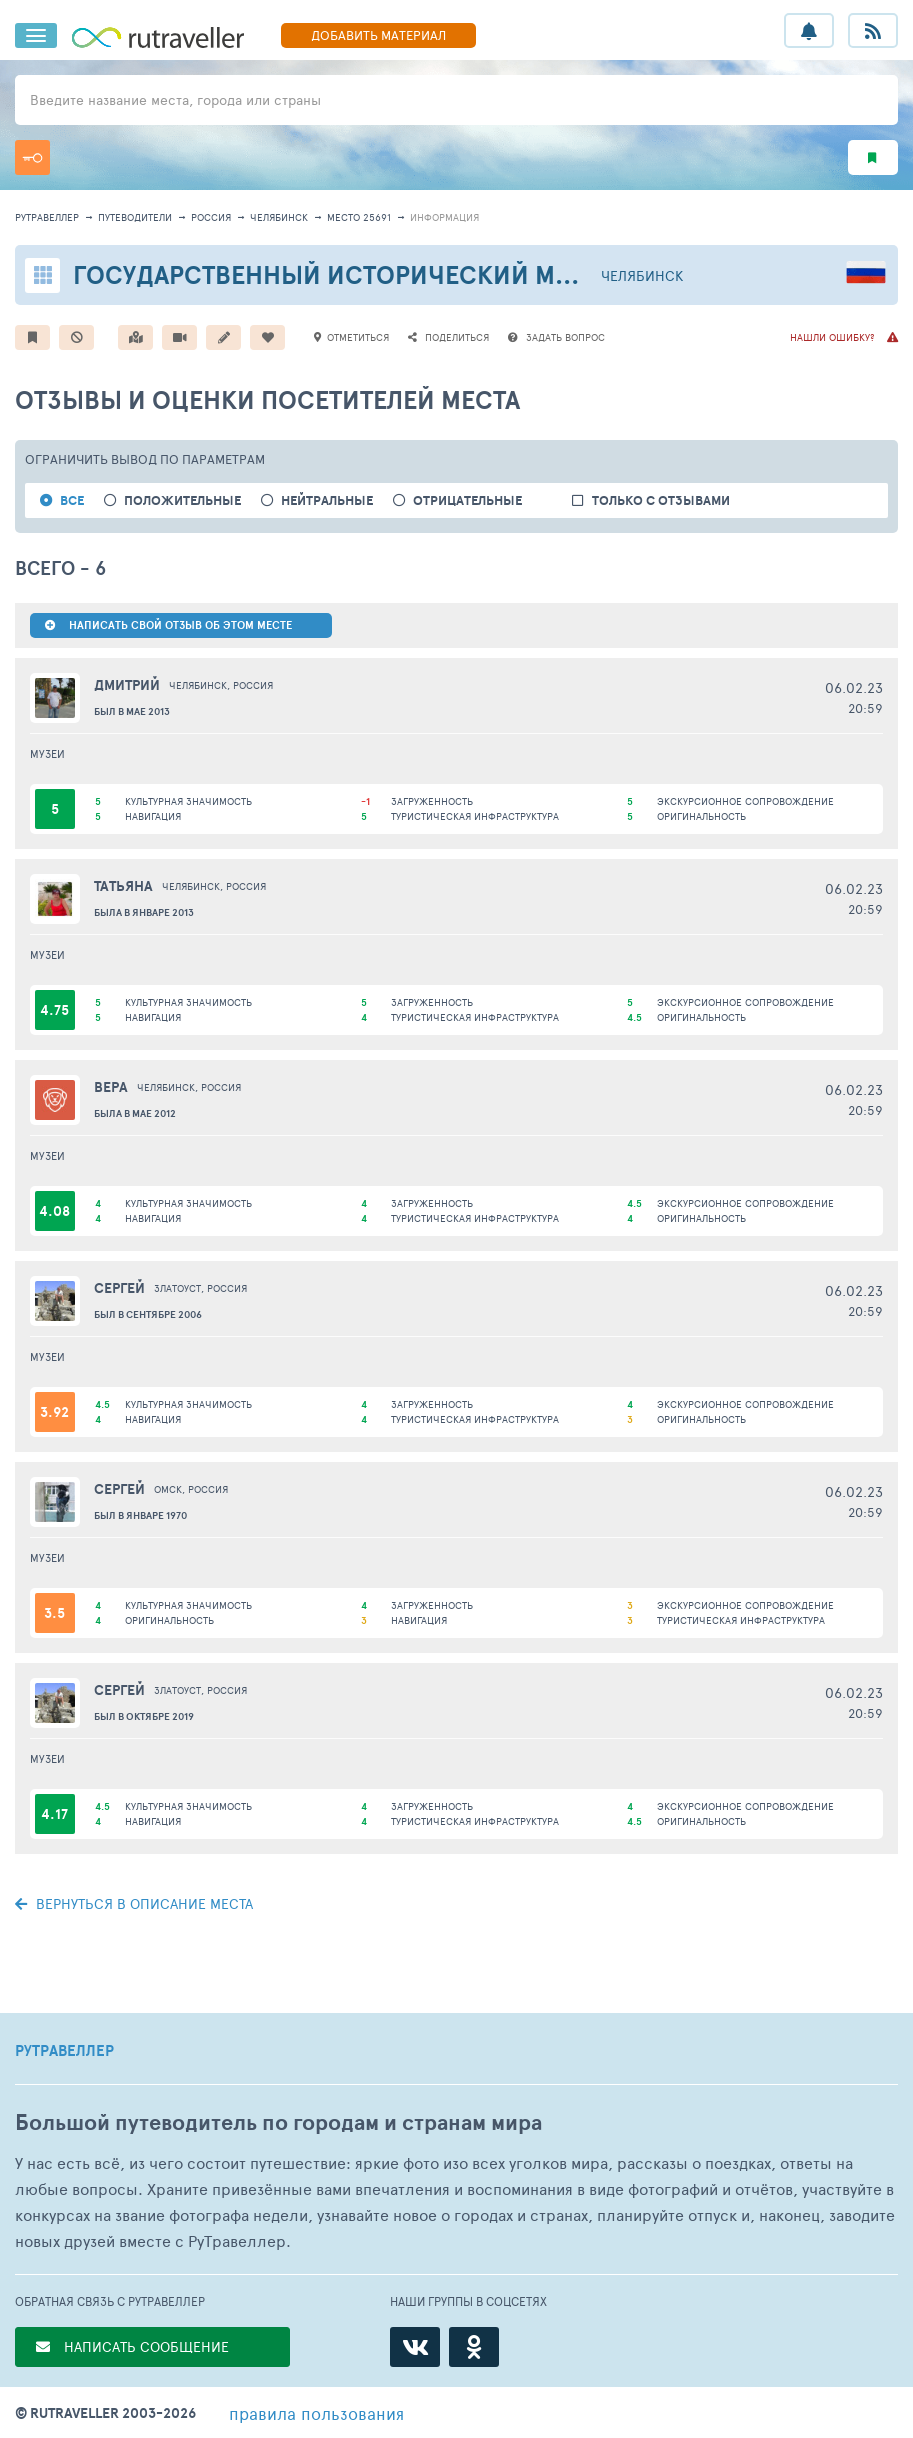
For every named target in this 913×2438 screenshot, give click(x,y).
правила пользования (316, 2413)
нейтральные (327, 500)
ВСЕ (72, 500)
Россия (211, 217)
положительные (182, 500)
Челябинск (279, 217)
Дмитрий (127, 685)
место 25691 (359, 217)
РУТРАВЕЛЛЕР (64, 2051)
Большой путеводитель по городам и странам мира (278, 2122)
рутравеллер (47, 217)
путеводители (135, 217)
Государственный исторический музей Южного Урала (446, 274)
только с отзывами (661, 500)
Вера (111, 1087)
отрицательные (467, 500)
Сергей (119, 1288)
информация (444, 217)
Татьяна (123, 886)
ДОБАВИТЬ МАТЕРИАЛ (378, 35)
